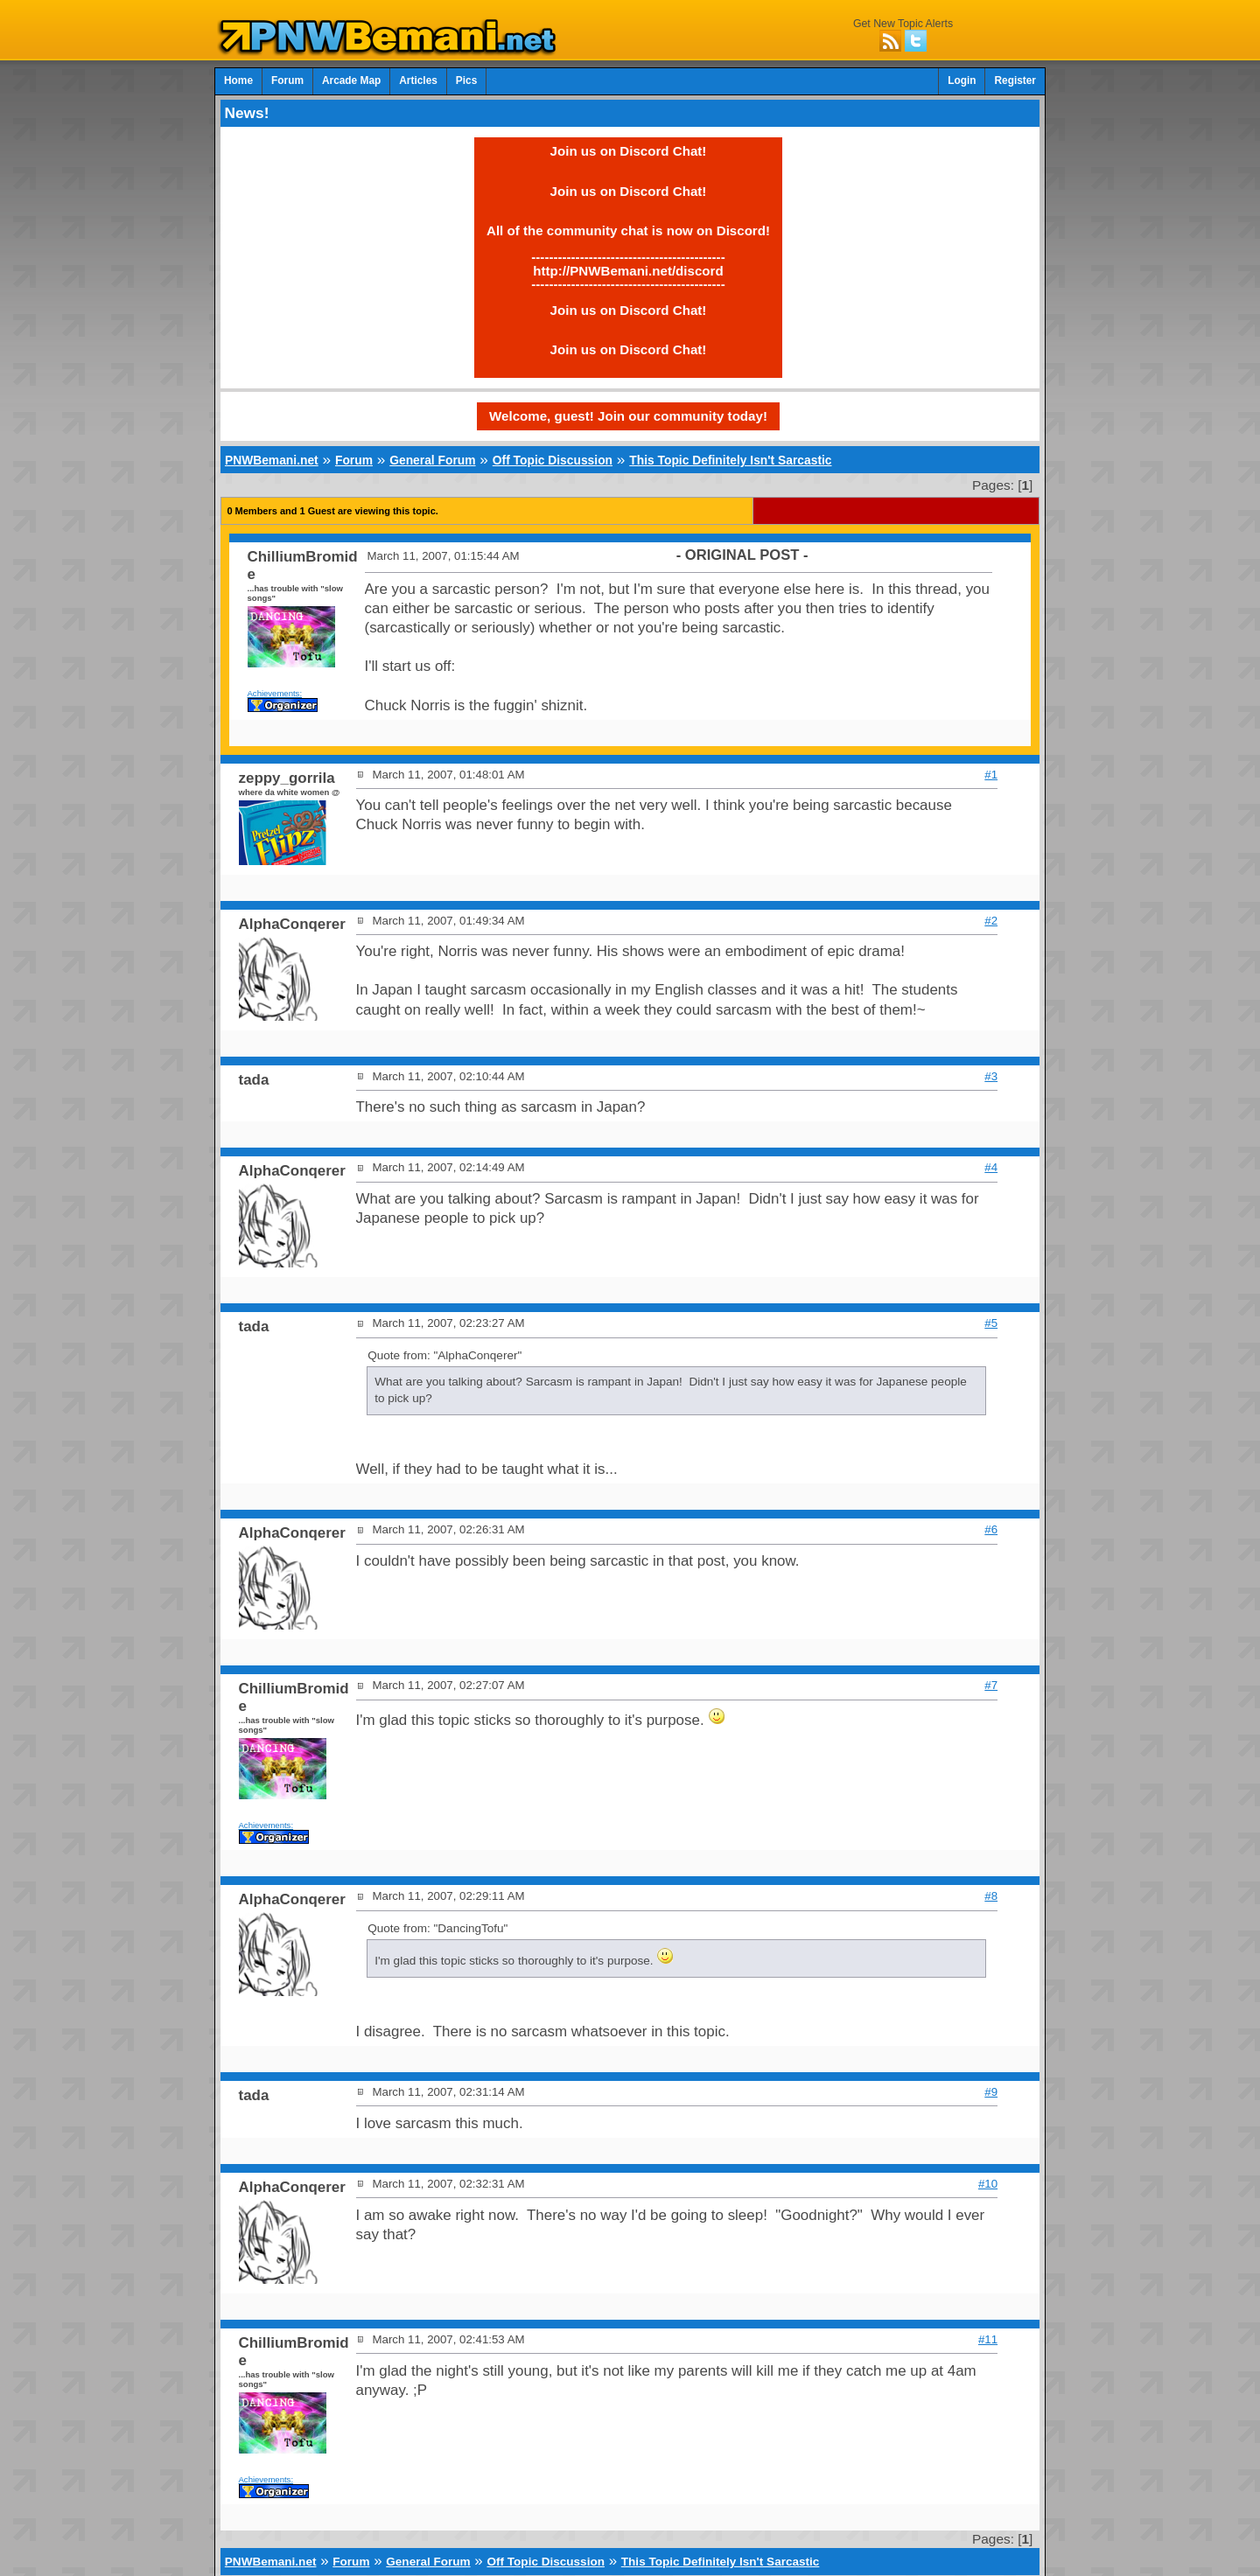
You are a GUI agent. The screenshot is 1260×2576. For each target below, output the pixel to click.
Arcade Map (351, 80)
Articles (418, 80)
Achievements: (275, 693)
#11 (988, 2339)
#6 (991, 1529)
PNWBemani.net (271, 460)
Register (1015, 80)
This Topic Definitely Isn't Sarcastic (730, 460)
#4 (991, 1167)
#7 (991, 1685)
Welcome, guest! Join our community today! (628, 415)
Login (962, 80)
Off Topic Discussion (552, 460)
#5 (991, 1323)
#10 (988, 2183)
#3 (991, 1076)
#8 (991, 1895)
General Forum (432, 460)
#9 (991, 2091)
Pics (466, 80)
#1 (991, 774)
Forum (287, 80)
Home (238, 80)
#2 (991, 920)
